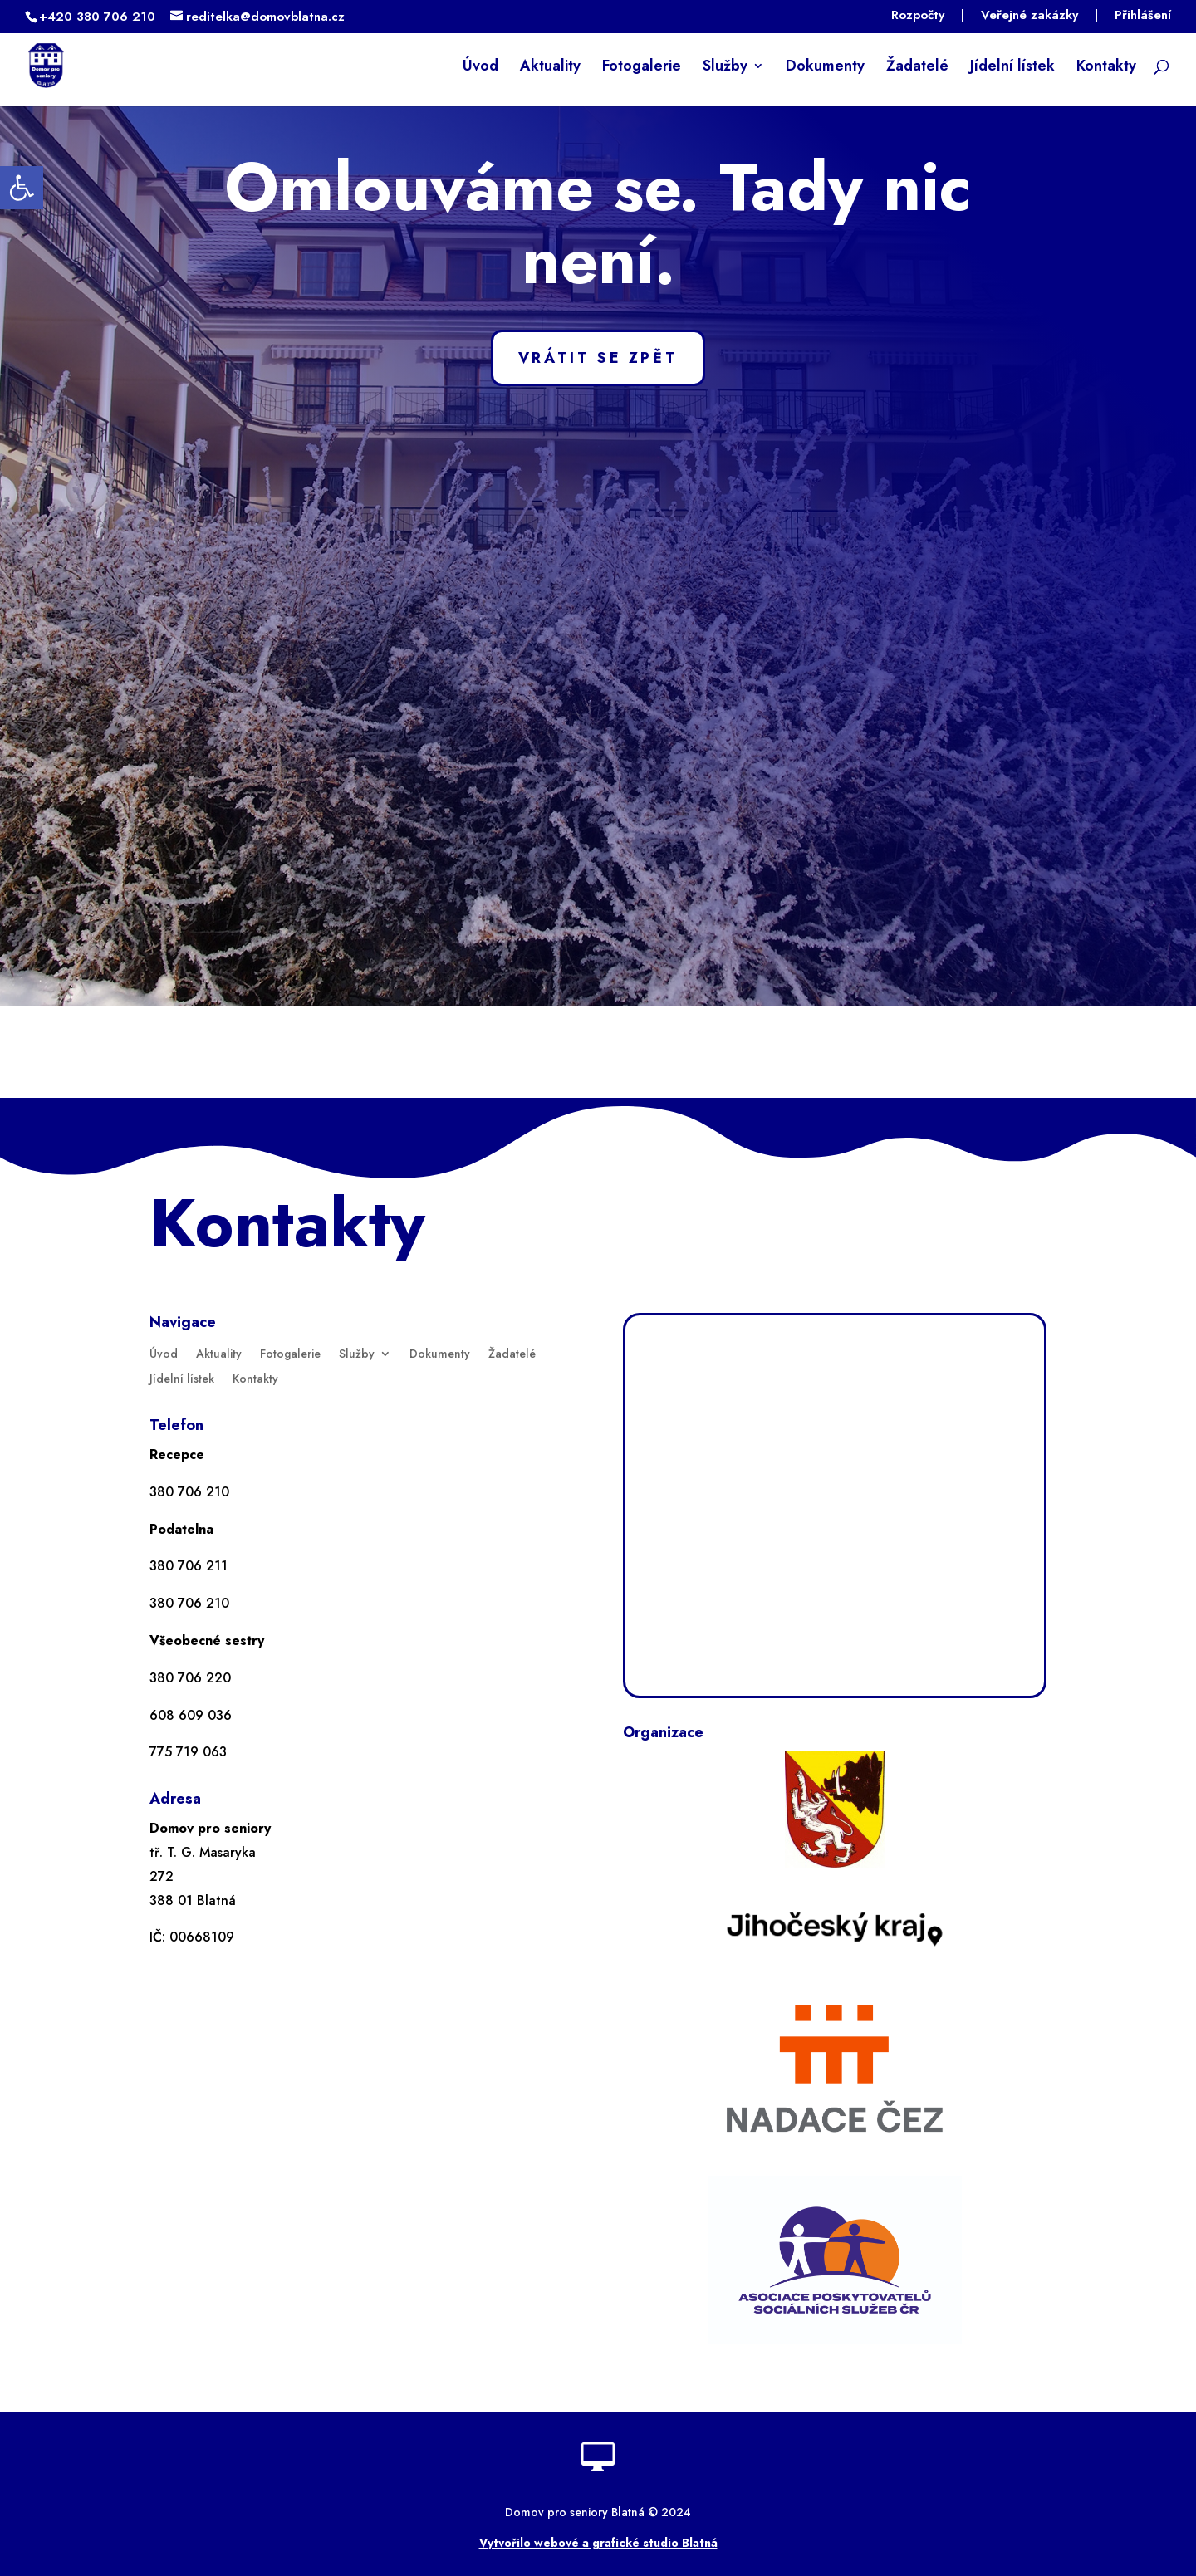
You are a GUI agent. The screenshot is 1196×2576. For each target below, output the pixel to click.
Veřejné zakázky (1029, 16)
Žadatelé (917, 68)
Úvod (480, 68)
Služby (725, 68)
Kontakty (1106, 68)
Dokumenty (825, 68)
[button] (21, 187)
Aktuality (550, 68)
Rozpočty (917, 16)
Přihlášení (1143, 16)
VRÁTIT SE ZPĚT (598, 358)
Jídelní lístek (1012, 68)
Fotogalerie (641, 68)
